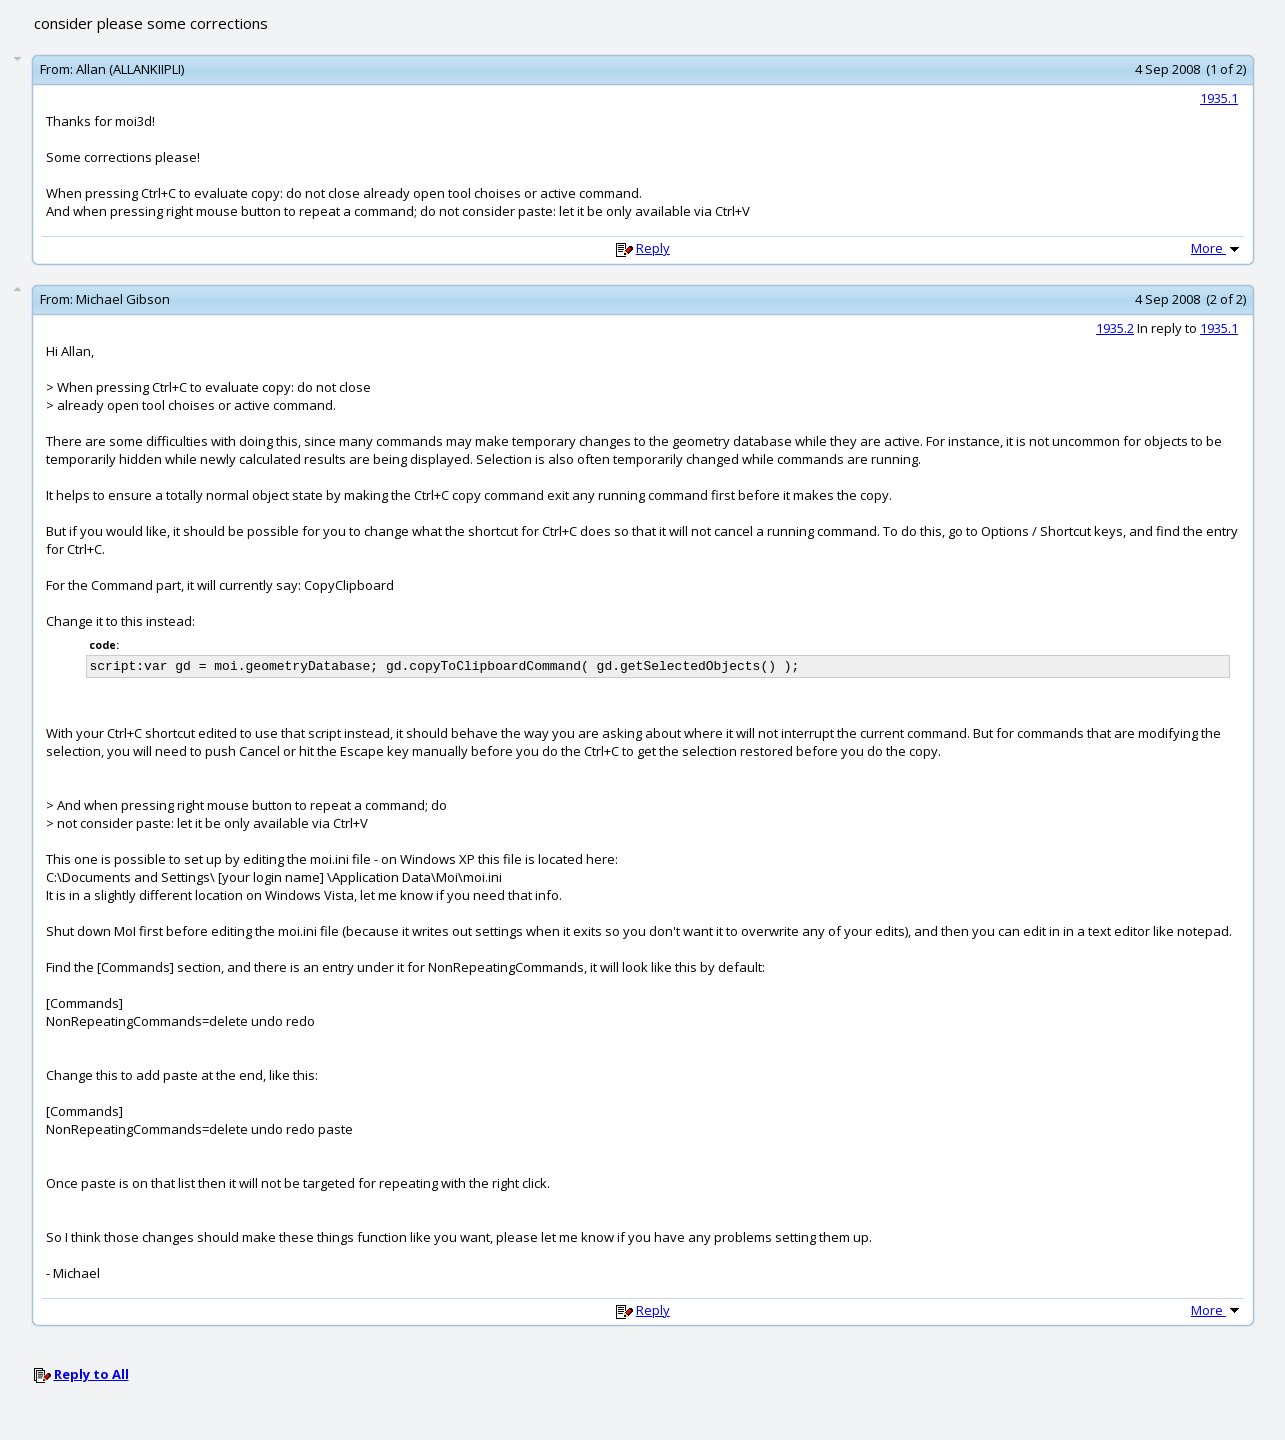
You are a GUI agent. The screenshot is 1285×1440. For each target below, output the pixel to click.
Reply (653, 248)
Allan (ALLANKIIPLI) (130, 69)
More (1217, 248)
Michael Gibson (123, 299)
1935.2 (1115, 328)
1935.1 (1219, 98)
